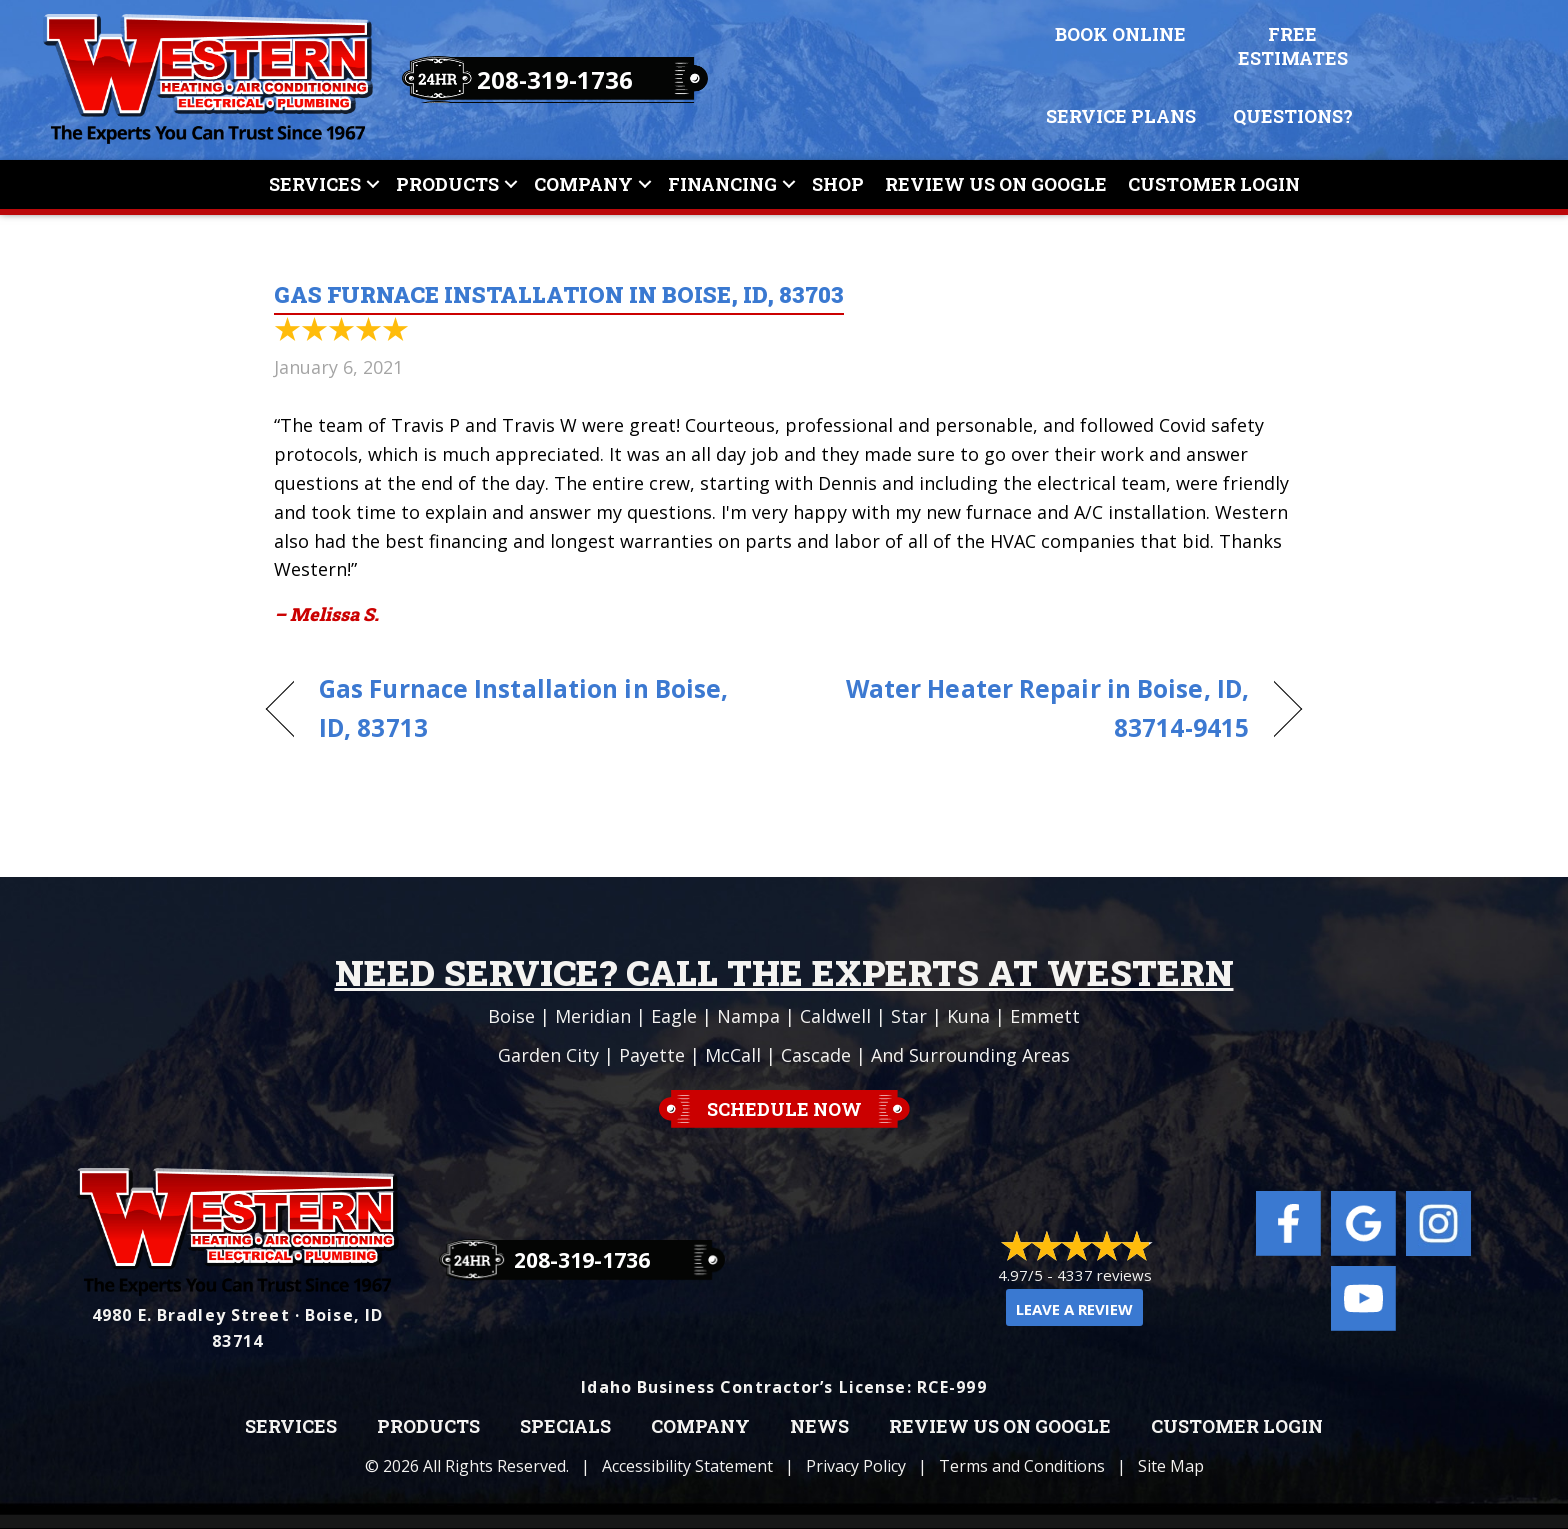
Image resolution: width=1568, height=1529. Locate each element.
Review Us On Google (996, 184)
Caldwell (835, 1016)
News (819, 1427)
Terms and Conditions (1022, 1466)
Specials (565, 1427)
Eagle (674, 1016)
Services (315, 184)
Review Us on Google (1000, 1427)
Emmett (1045, 1016)
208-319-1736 (555, 79)
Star (909, 1016)
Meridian (593, 1016)
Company (583, 184)
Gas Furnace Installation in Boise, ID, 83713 (523, 708)
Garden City (548, 1055)
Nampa (748, 1016)
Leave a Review (1074, 1309)
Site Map (1171, 1466)
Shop (838, 184)
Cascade (816, 1055)
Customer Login (1214, 184)
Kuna (968, 1016)
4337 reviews (1104, 1275)
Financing (722, 184)
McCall (733, 1055)
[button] (373, 184)
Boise (511, 1016)
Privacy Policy (856, 1466)
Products (447, 184)
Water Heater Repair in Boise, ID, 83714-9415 (1032, 708)
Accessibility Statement (687, 1466)
